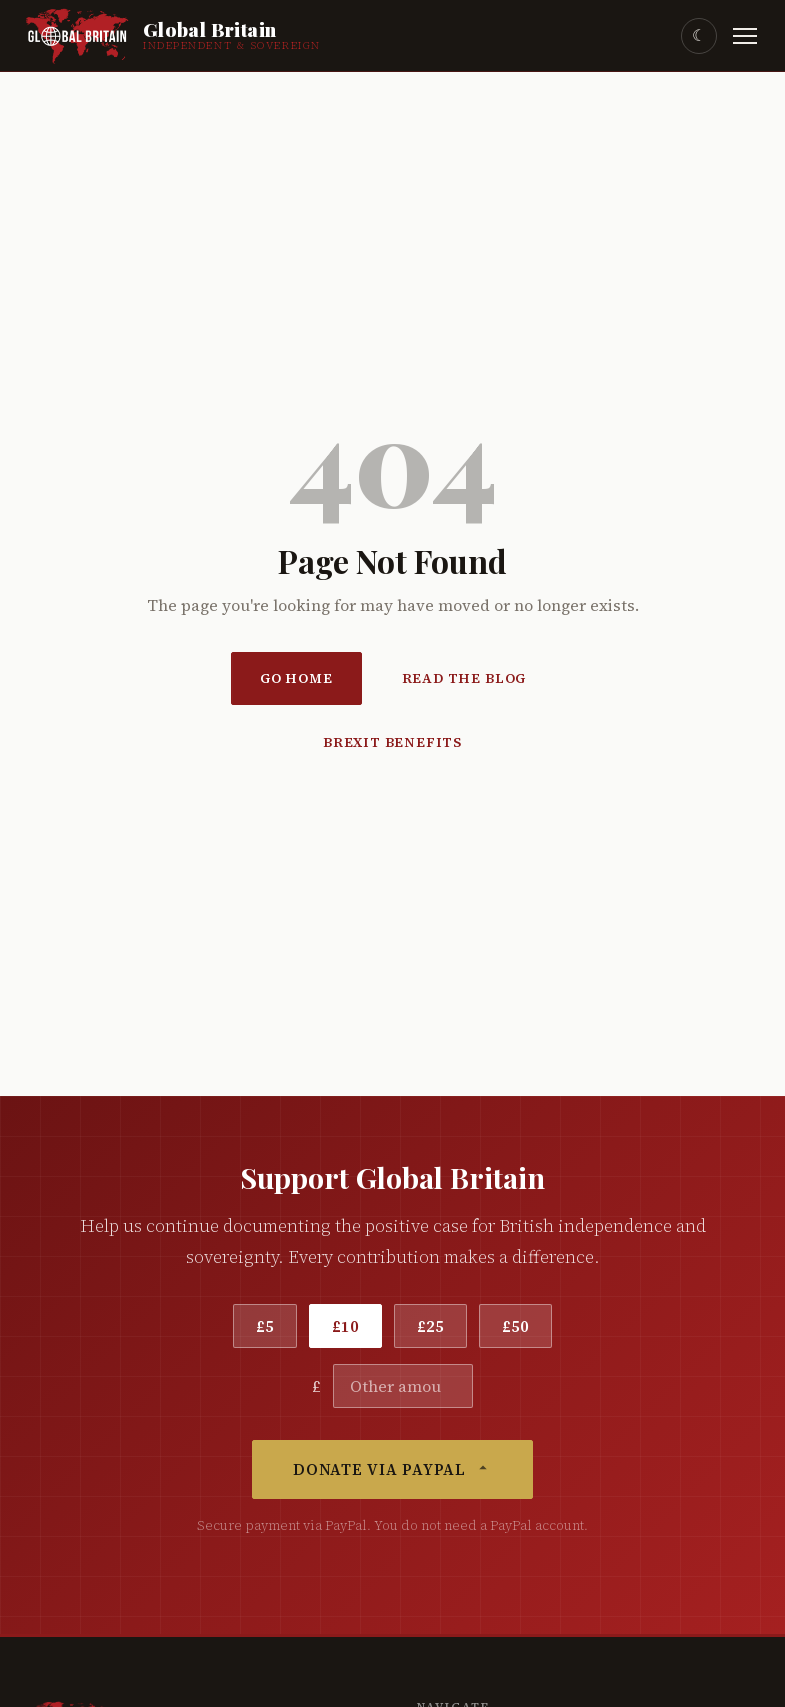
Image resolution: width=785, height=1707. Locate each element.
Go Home (296, 678)
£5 (265, 1326)
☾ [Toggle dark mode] (699, 35)
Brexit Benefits (392, 742)
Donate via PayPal (393, 1469)
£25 (430, 1326)
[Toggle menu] (745, 36)
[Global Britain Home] (172, 36)
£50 (515, 1326)
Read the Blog (464, 678)
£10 (345, 1326)
